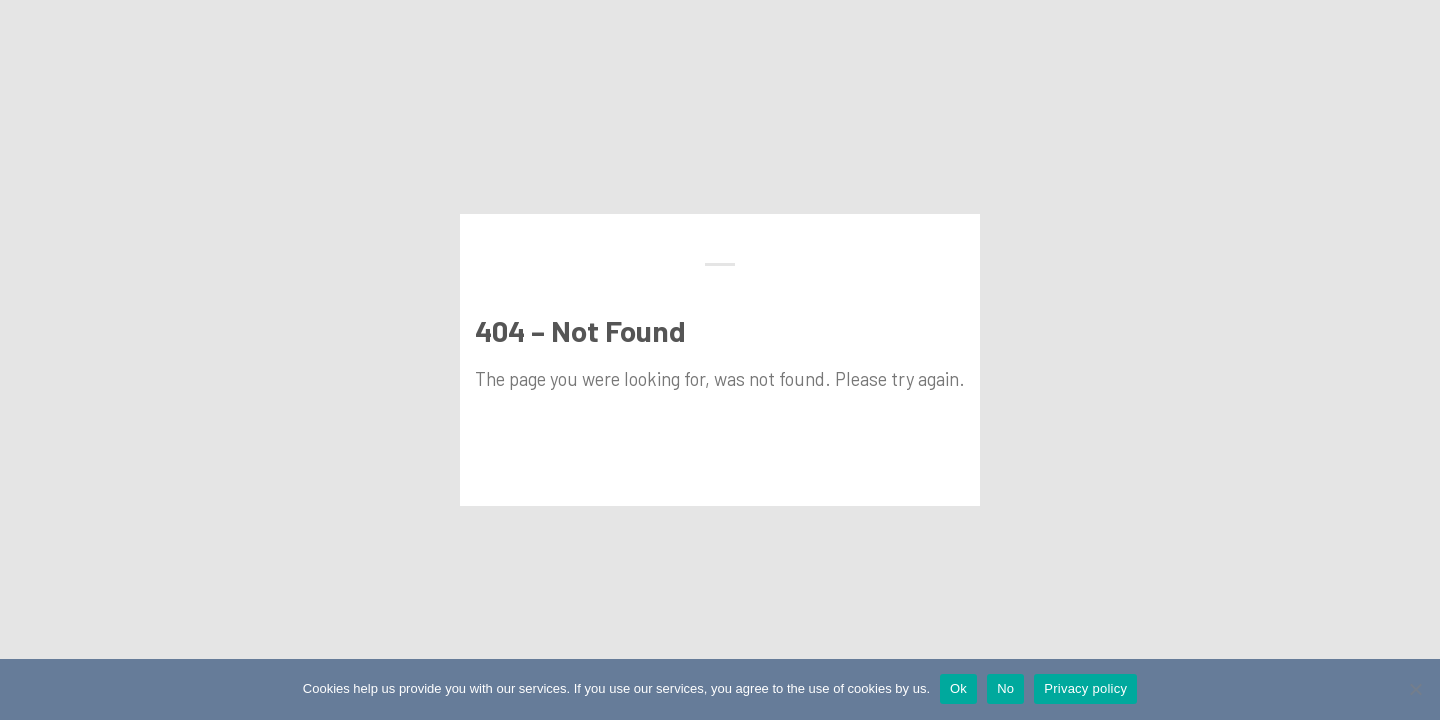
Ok (958, 688)
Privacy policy (1085, 688)
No (1005, 688)
